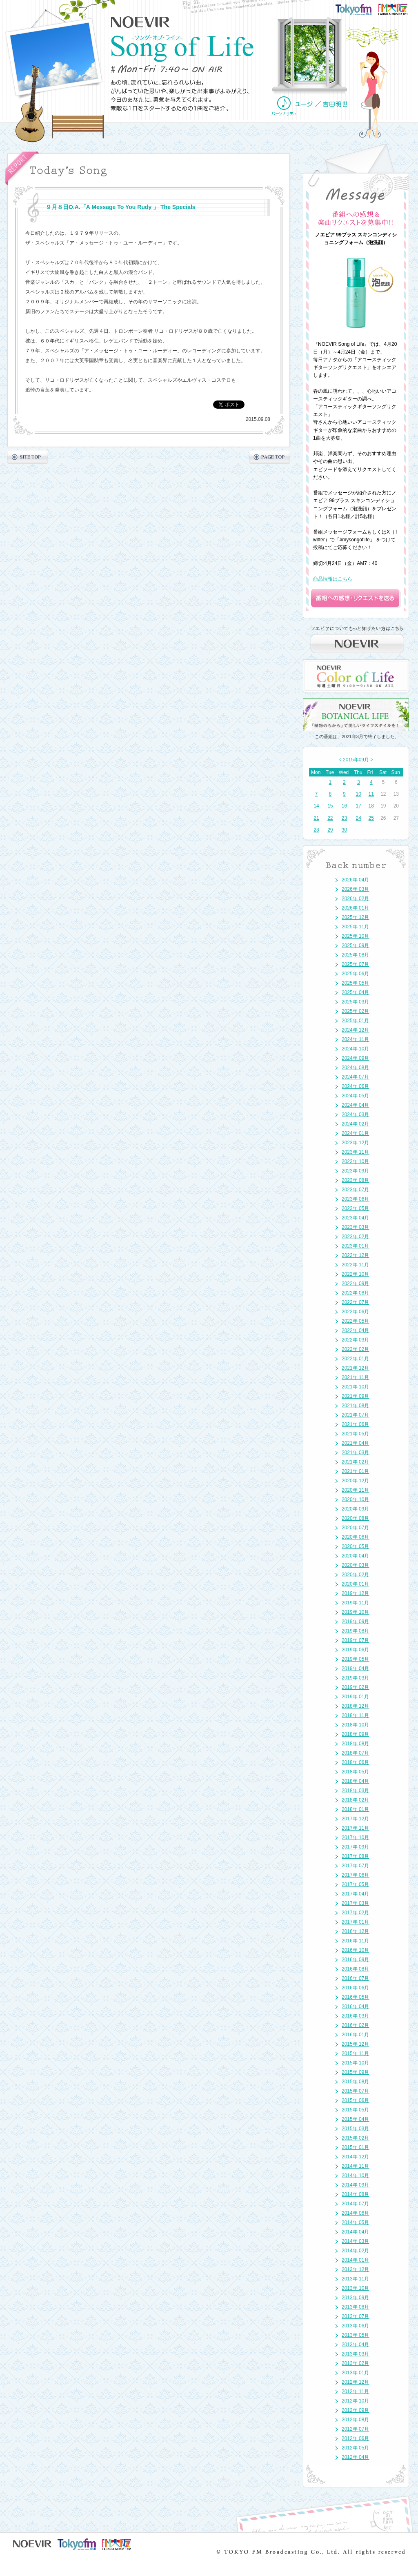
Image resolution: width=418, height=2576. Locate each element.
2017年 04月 (355, 1894)
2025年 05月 (355, 983)
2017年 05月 (355, 1884)
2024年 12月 (355, 1030)
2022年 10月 (355, 1274)
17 (358, 806)
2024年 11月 (355, 1039)
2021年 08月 (355, 1405)
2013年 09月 (355, 2297)
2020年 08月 (355, 1518)
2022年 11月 (355, 1265)
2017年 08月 (355, 1856)
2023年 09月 (355, 1171)
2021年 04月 (355, 1443)
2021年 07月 (355, 1415)
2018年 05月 (355, 1772)
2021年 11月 (355, 1377)
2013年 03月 (355, 2354)
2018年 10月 (355, 1725)
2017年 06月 (355, 1875)
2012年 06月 (355, 2438)
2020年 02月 (355, 1574)
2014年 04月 (355, 2232)
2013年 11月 (355, 2279)
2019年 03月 (355, 1678)
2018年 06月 (355, 1762)
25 (371, 818)
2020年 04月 (355, 1556)
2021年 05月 (355, 1434)
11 (371, 794)
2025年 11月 (355, 927)
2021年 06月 (355, 1424)
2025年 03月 (355, 1002)
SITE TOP (27, 457)
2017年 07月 (355, 1866)
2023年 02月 (355, 1236)
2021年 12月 (355, 1368)
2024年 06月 (355, 1086)
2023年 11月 (355, 1152)
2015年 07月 (355, 2091)
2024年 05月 (355, 1096)
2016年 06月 (355, 1988)
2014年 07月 (355, 2204)
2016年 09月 (355, 1959)
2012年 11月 (355, 2391)
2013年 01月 (355, 2373)
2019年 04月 (355, 1668)
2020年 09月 (355, 1509)
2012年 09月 (355, 2410)
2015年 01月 (355, 2147)
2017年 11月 (355, 1828)
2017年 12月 (355, 1819)
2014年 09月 (355, 2185)
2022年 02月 (355, 1349)
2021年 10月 (355, 1387)
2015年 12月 (355, 2044)
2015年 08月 (355, 2081)
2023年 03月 (355, 1227)
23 (344, 818)
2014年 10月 (355, 2175)
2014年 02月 (355, 2250)
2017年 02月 (355, 1912)
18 (371, 806)
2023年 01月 (355, 1246)
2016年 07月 (355, 1978)
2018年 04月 (355, 1781)
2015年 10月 (355, 2063)
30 (344, 830)
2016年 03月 (355, 2016)
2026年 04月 (355, 880)
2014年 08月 (355, 2194)
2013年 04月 (355, 2344)
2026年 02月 (355, 898)
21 (316, 818)
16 (344, 806)
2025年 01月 (355, 1020)
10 (358, 794)
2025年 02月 (355, 1011)
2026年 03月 (355, 889)
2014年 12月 (355, 2157)
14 (316, 806)
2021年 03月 (355, 1452)
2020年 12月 (355, 1481)
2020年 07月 (355, 1527)
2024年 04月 (355, 1105)
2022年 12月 (355, 1255)
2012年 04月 (355, 2457)
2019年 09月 (355, 1621)
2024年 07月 (355, 1077)
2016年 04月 (355, 2006)
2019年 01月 (355, 1697)
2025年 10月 (355, 936)
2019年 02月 (355, 1687)
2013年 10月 (355, 2288)
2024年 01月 (355, 1133)
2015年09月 (356, 760)
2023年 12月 (355, 1143)
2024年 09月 (355, 1058)
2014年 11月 (355, 2166)
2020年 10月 (355, 1499)
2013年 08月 (355, 2307)
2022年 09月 (355, 1283)
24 (358, 818)
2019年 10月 (355, 1612)
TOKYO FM (358, 8)
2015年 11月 (355, 2053)
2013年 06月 (355, 2326)
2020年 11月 (355, 1490)
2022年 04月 (355, 1330)
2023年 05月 (355, 1208)
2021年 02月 (355, 1462)
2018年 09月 (355, 1734)
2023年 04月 (355, 1218)
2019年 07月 (355, 1640)
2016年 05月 (355, 1997)
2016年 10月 (355, 1950)
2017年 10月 (355, 1837)
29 (330, 830)
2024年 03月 (355, 1114)
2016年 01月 (355, 2035)
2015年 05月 (355, 2110)
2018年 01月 (355, 1809)
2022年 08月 (355, 1293)
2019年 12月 (355, 1593)
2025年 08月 (355, 955)
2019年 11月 (355, 1603)
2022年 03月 (355, 1340)
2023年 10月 (355, 1161)
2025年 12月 (355, 917)
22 (330, 818)
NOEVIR (140, 22)
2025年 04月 (355, 992)
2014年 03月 (355, 2241)
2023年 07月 (355, 1189)
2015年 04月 (355, 2119)
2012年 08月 (355, 2420)
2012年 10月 (355, 2401)
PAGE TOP (269, 457)
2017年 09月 (355, 1847)
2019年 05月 (355, 1659)
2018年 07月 (355, 1753)
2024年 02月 (355, 1124)
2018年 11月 (355, 1715)
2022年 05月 (355, 1321)
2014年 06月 (355, 2213)
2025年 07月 (355, 964)
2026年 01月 (355, 908)
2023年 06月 (355, 1199)
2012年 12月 (355, 2382)
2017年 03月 (355, 1903)
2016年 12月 (355, 1931)
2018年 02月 (355, 1800)
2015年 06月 (355, 2100)
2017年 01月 (355, 1922)
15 (330, 806)
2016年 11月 (355, 1941)
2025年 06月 (355, 974)
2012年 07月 (355, 2429)
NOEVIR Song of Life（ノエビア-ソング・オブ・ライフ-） (182, 48)
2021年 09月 (355, 1396)
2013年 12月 (355, 2269)
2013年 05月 (355, 2335)
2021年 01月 (355, 1471)
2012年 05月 (355, 2448)
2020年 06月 (355, 1537)
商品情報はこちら (332, 579)
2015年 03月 (355, 2128)
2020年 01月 (355, 1584)
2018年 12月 (355, 1706)
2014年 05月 (355, 2222)
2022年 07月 (355, 1302)
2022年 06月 (355, 1312)
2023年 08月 (355, 1180)
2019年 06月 (355, 1650)
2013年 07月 (355, 2316)
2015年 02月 (355, 2138)
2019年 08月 (355, 1631)
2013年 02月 (355, 2363)
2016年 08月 (355, 1969)
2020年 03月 (355, 1565)
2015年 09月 (355, 2072)
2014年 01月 (355, 2260)
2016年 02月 (355, 2025)
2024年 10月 (355, 1049)
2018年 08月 (355, 1743)
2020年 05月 (355, 1546)
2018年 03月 (355, 1790)
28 (316, 830)
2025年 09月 (355, 945)
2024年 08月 (355, 1067)
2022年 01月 (355, 1358)
